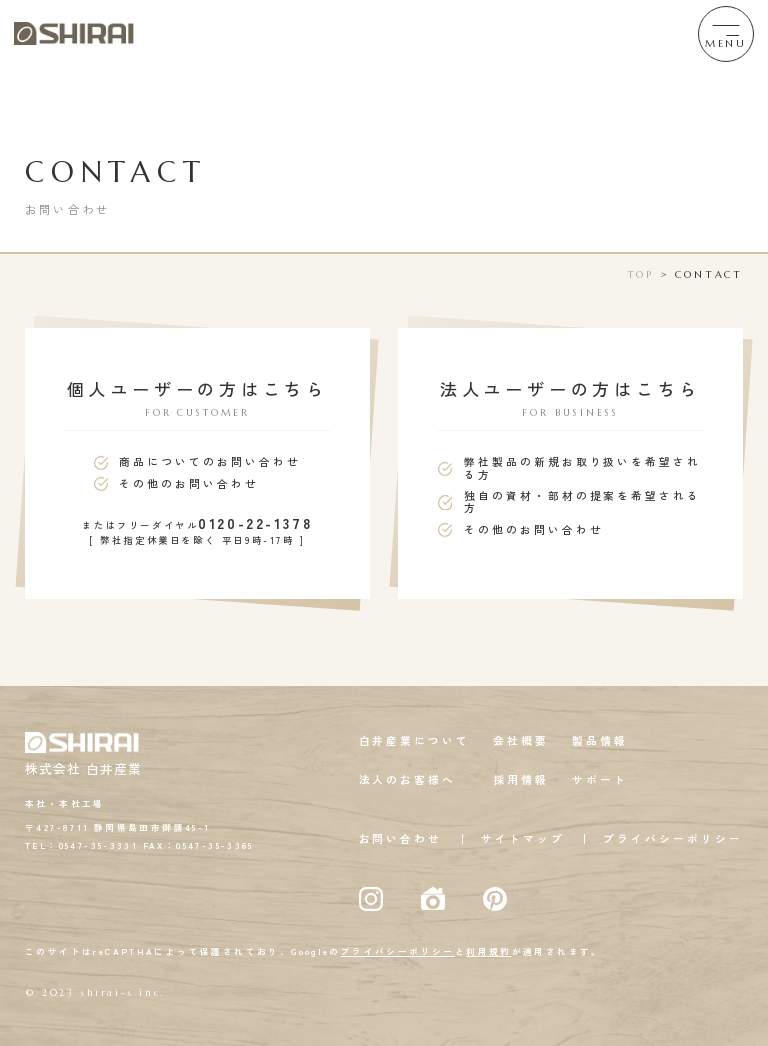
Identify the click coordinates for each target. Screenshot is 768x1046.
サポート (600, 779)
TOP (640, 274)
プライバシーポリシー (673, 838)
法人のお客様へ (408, 779)
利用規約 (489, 951)
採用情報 (521, 779)
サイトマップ (523, 838)
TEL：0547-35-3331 (81, 845)
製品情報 (600, 740)
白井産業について (415, 740)
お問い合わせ (401, 838)
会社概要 (521, 740)
